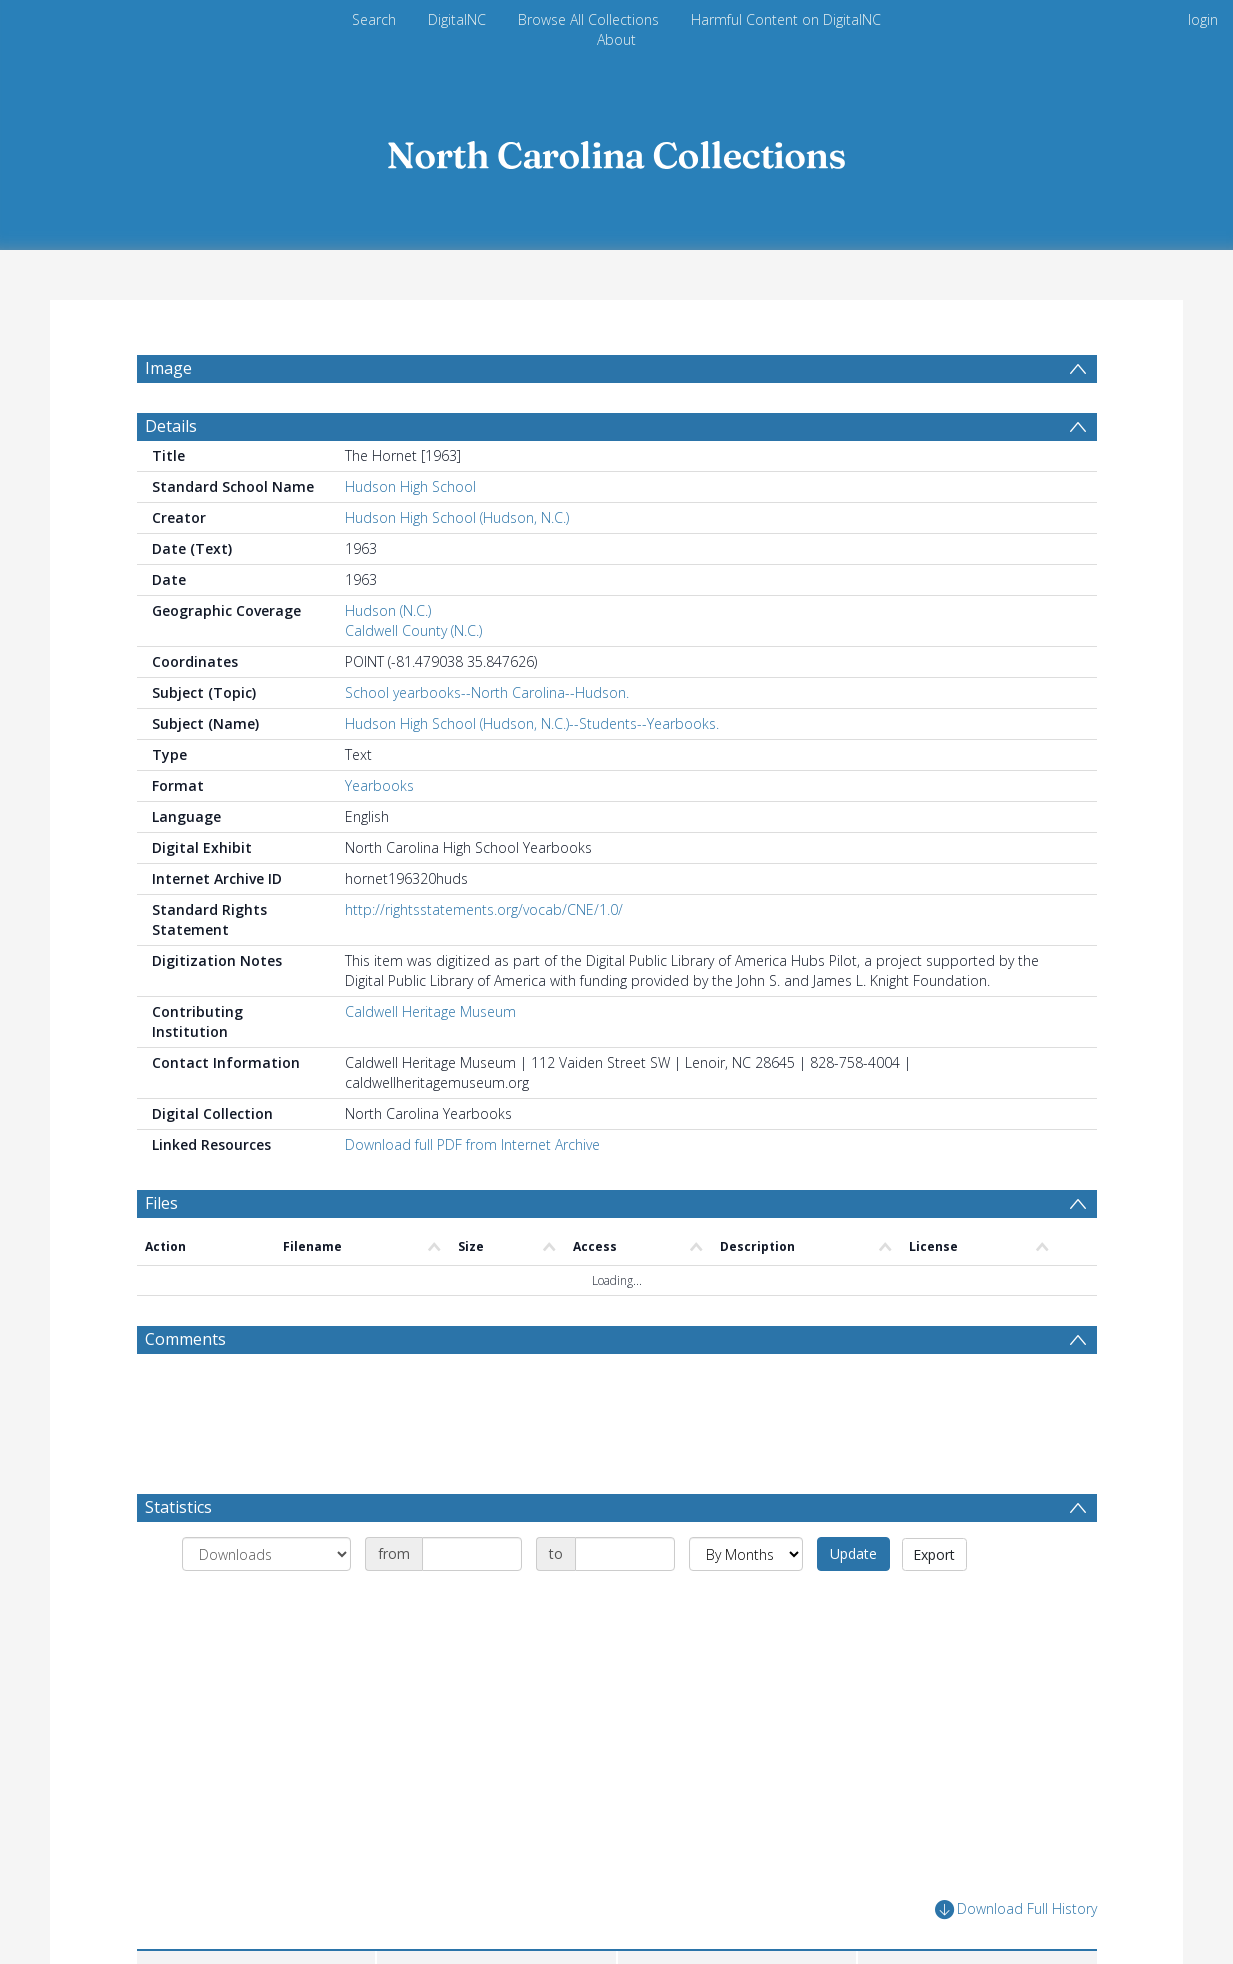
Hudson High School (410, 486)
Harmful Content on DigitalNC (786, 19)
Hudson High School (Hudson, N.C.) (457, 517)
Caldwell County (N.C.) (413, 630)
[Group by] (266, 1554)
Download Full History (1016, 1909)
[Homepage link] (617, 149)
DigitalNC (457, 19)
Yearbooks (379, 785)
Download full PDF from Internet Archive (472, 1144)
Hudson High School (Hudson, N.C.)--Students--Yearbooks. (532, 723)
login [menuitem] (1203, 19)
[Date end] (625, 1554)
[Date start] (472, 1554)
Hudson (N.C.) (388, 610)
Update (853, 1553)
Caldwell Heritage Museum (430, 1011)
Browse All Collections (588, 19)
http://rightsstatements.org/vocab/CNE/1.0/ (484, 909)
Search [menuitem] (374, 19)
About (616, 39)
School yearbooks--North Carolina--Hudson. (487, 692)
